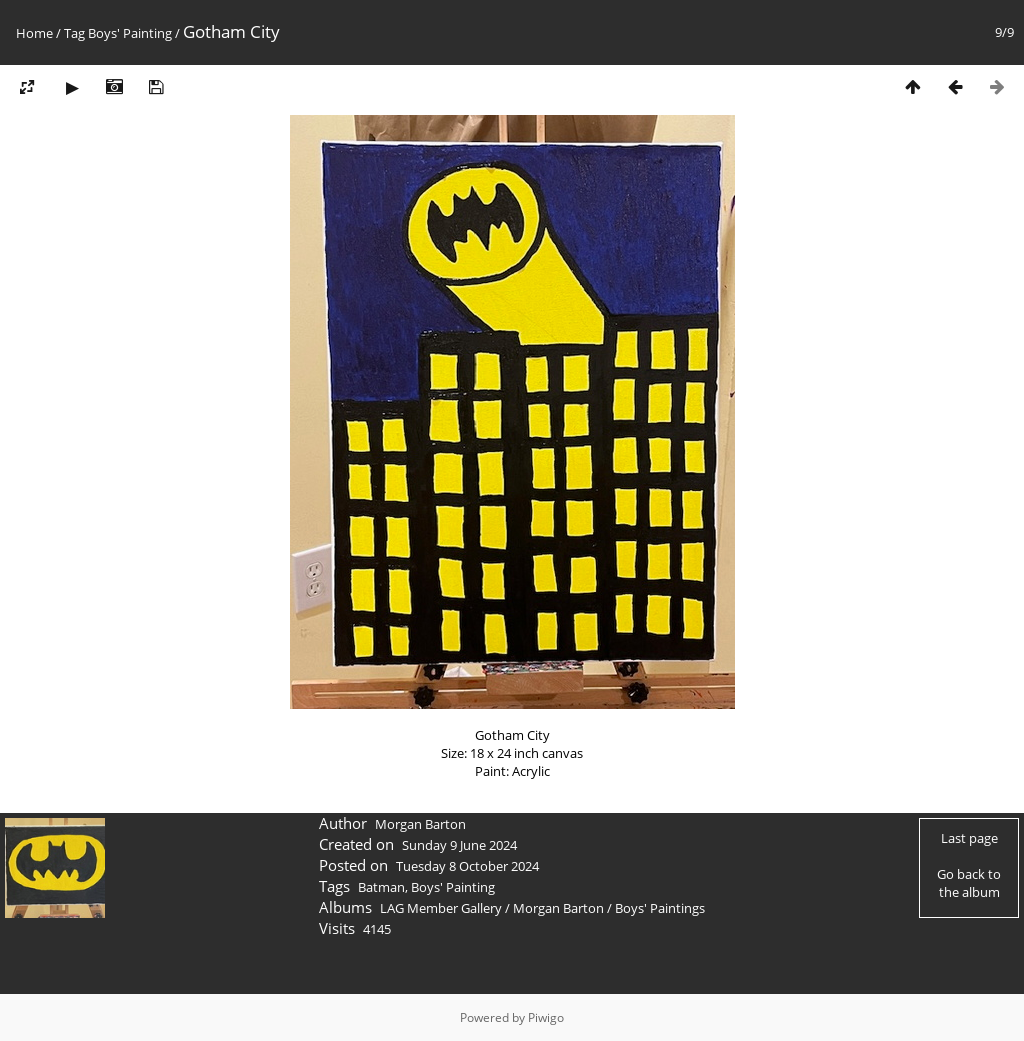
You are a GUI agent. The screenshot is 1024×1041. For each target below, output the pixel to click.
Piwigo (546, 1017)
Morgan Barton (558, 908)
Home (34, 33)
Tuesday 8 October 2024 (467, 866)
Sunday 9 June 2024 (459, 845)
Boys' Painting (130, 33)
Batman (381, 887)
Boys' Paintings (660, 908)
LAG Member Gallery (441, 908)
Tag (74, 33)
